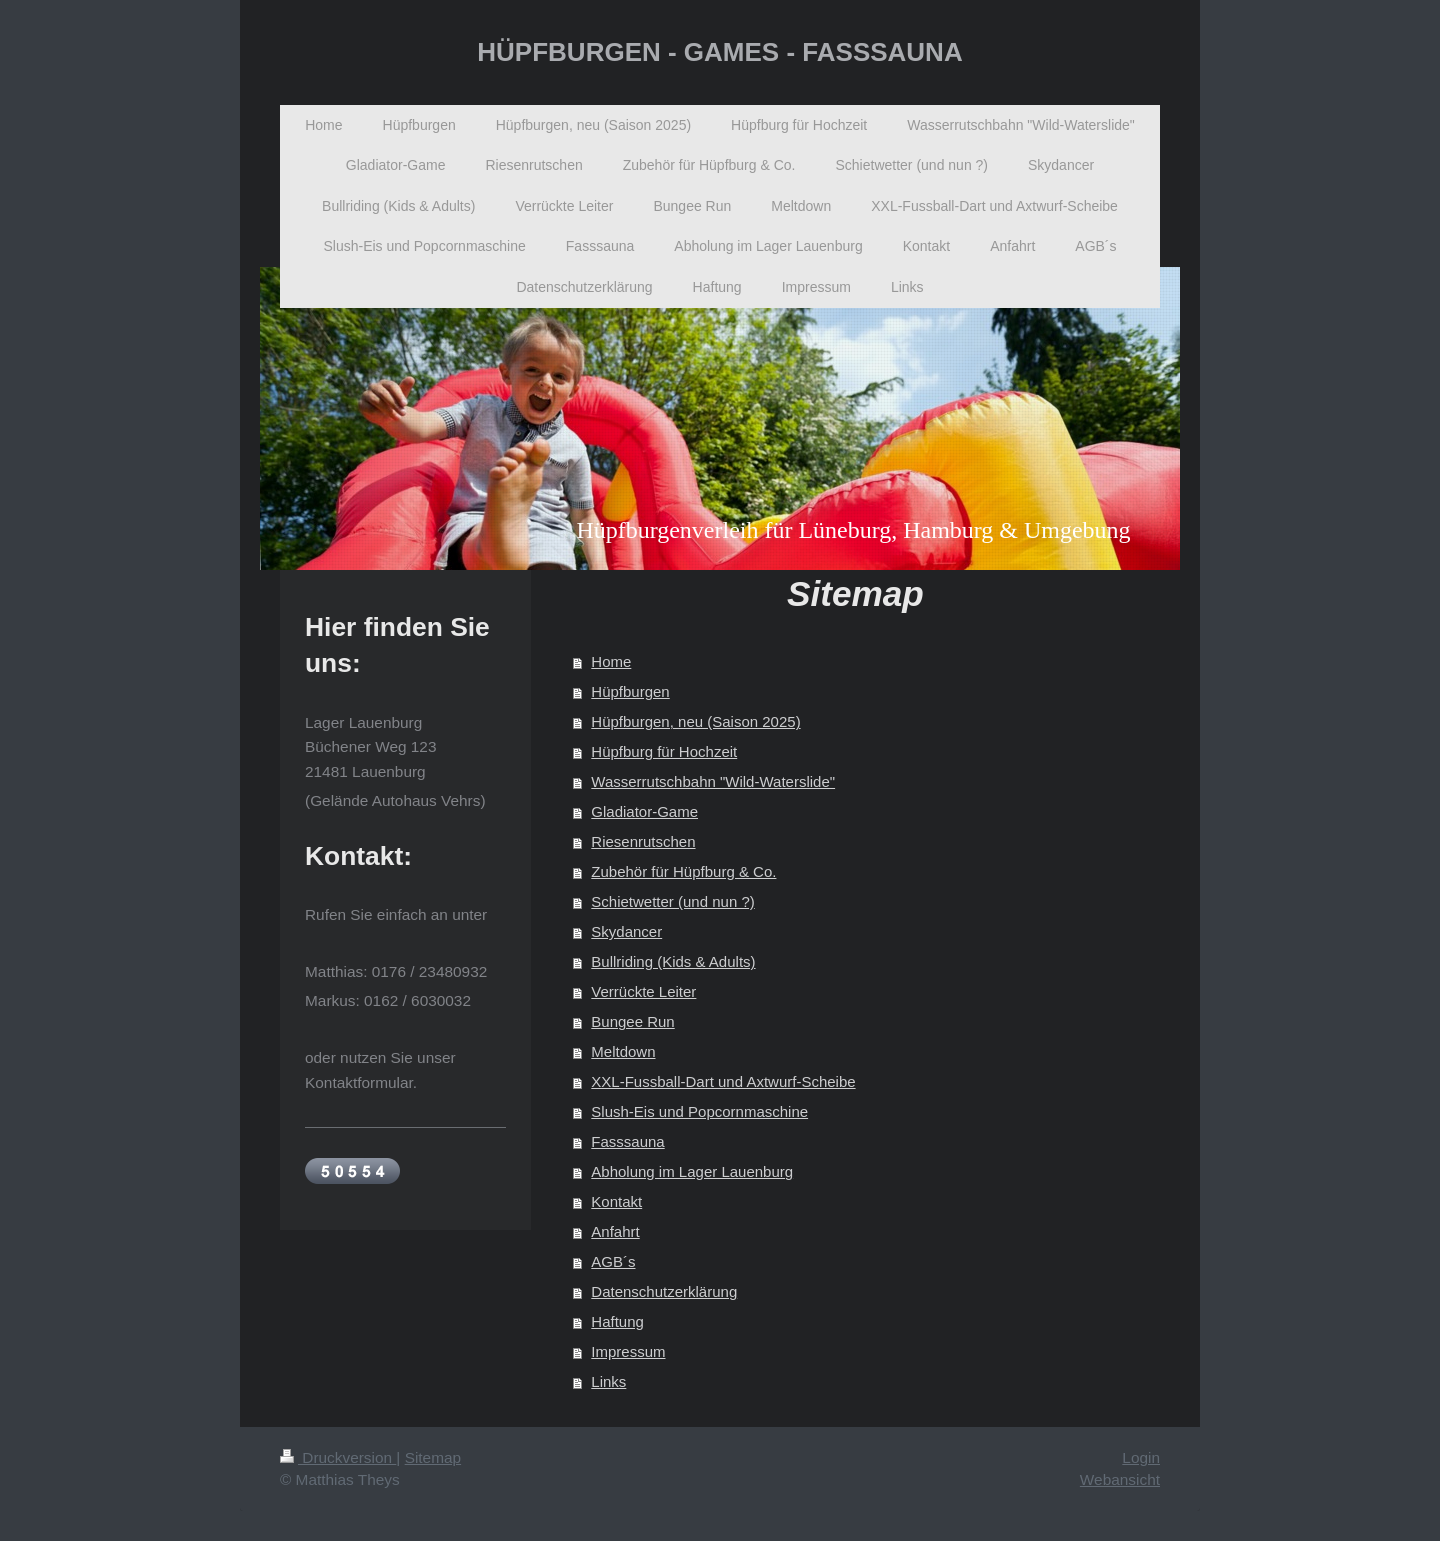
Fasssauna (627, 1141)
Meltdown (623, 1051)
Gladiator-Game (644, 811)
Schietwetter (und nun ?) (672, 901)
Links (608, 1381)
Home (611, 661)
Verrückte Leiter (643, 991)
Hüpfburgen (630, 691)
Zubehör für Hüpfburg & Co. (683, 871)
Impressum (628, 1351)
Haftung (617, 1321)
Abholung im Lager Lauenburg (692, 1171)
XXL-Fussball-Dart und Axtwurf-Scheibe (723, 1081)
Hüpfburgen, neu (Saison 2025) (695, 721)
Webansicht (1120, 1479)
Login (1141, 1457)
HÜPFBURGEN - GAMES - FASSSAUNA (719, 52)
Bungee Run (632, 1021)
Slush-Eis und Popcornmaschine (699, 1111)
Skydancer (626, 931)
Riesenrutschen (643, 841)
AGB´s (613, 1261)
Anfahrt (615, 1231)
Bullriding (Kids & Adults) (673, 961)
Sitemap (433, 1457)
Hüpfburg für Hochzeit (664, 751)
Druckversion (338, 1457)
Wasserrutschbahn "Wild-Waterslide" (713, 781)
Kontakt (616, 1201)
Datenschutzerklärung (664, 1291)
